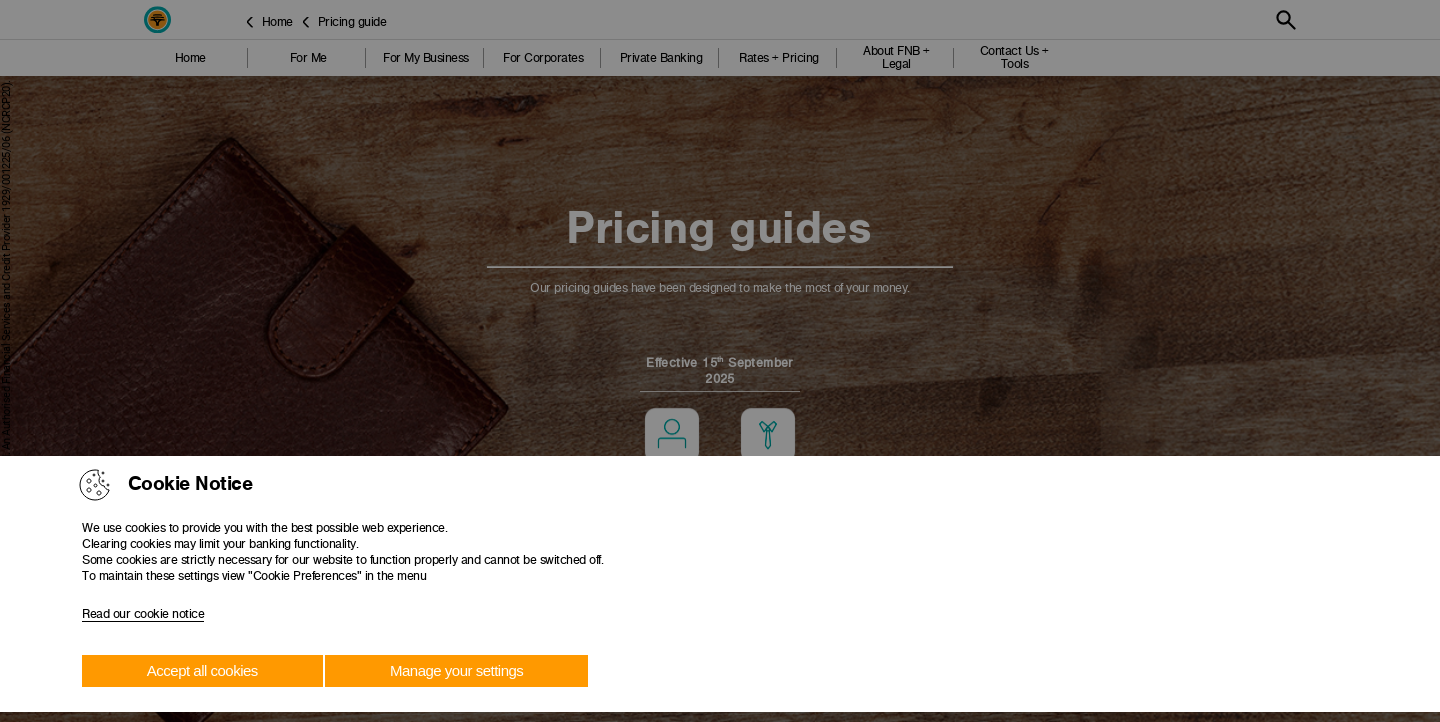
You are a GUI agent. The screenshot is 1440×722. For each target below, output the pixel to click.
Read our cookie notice (143, 614)
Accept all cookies (202, 670)
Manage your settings (456, 670)
